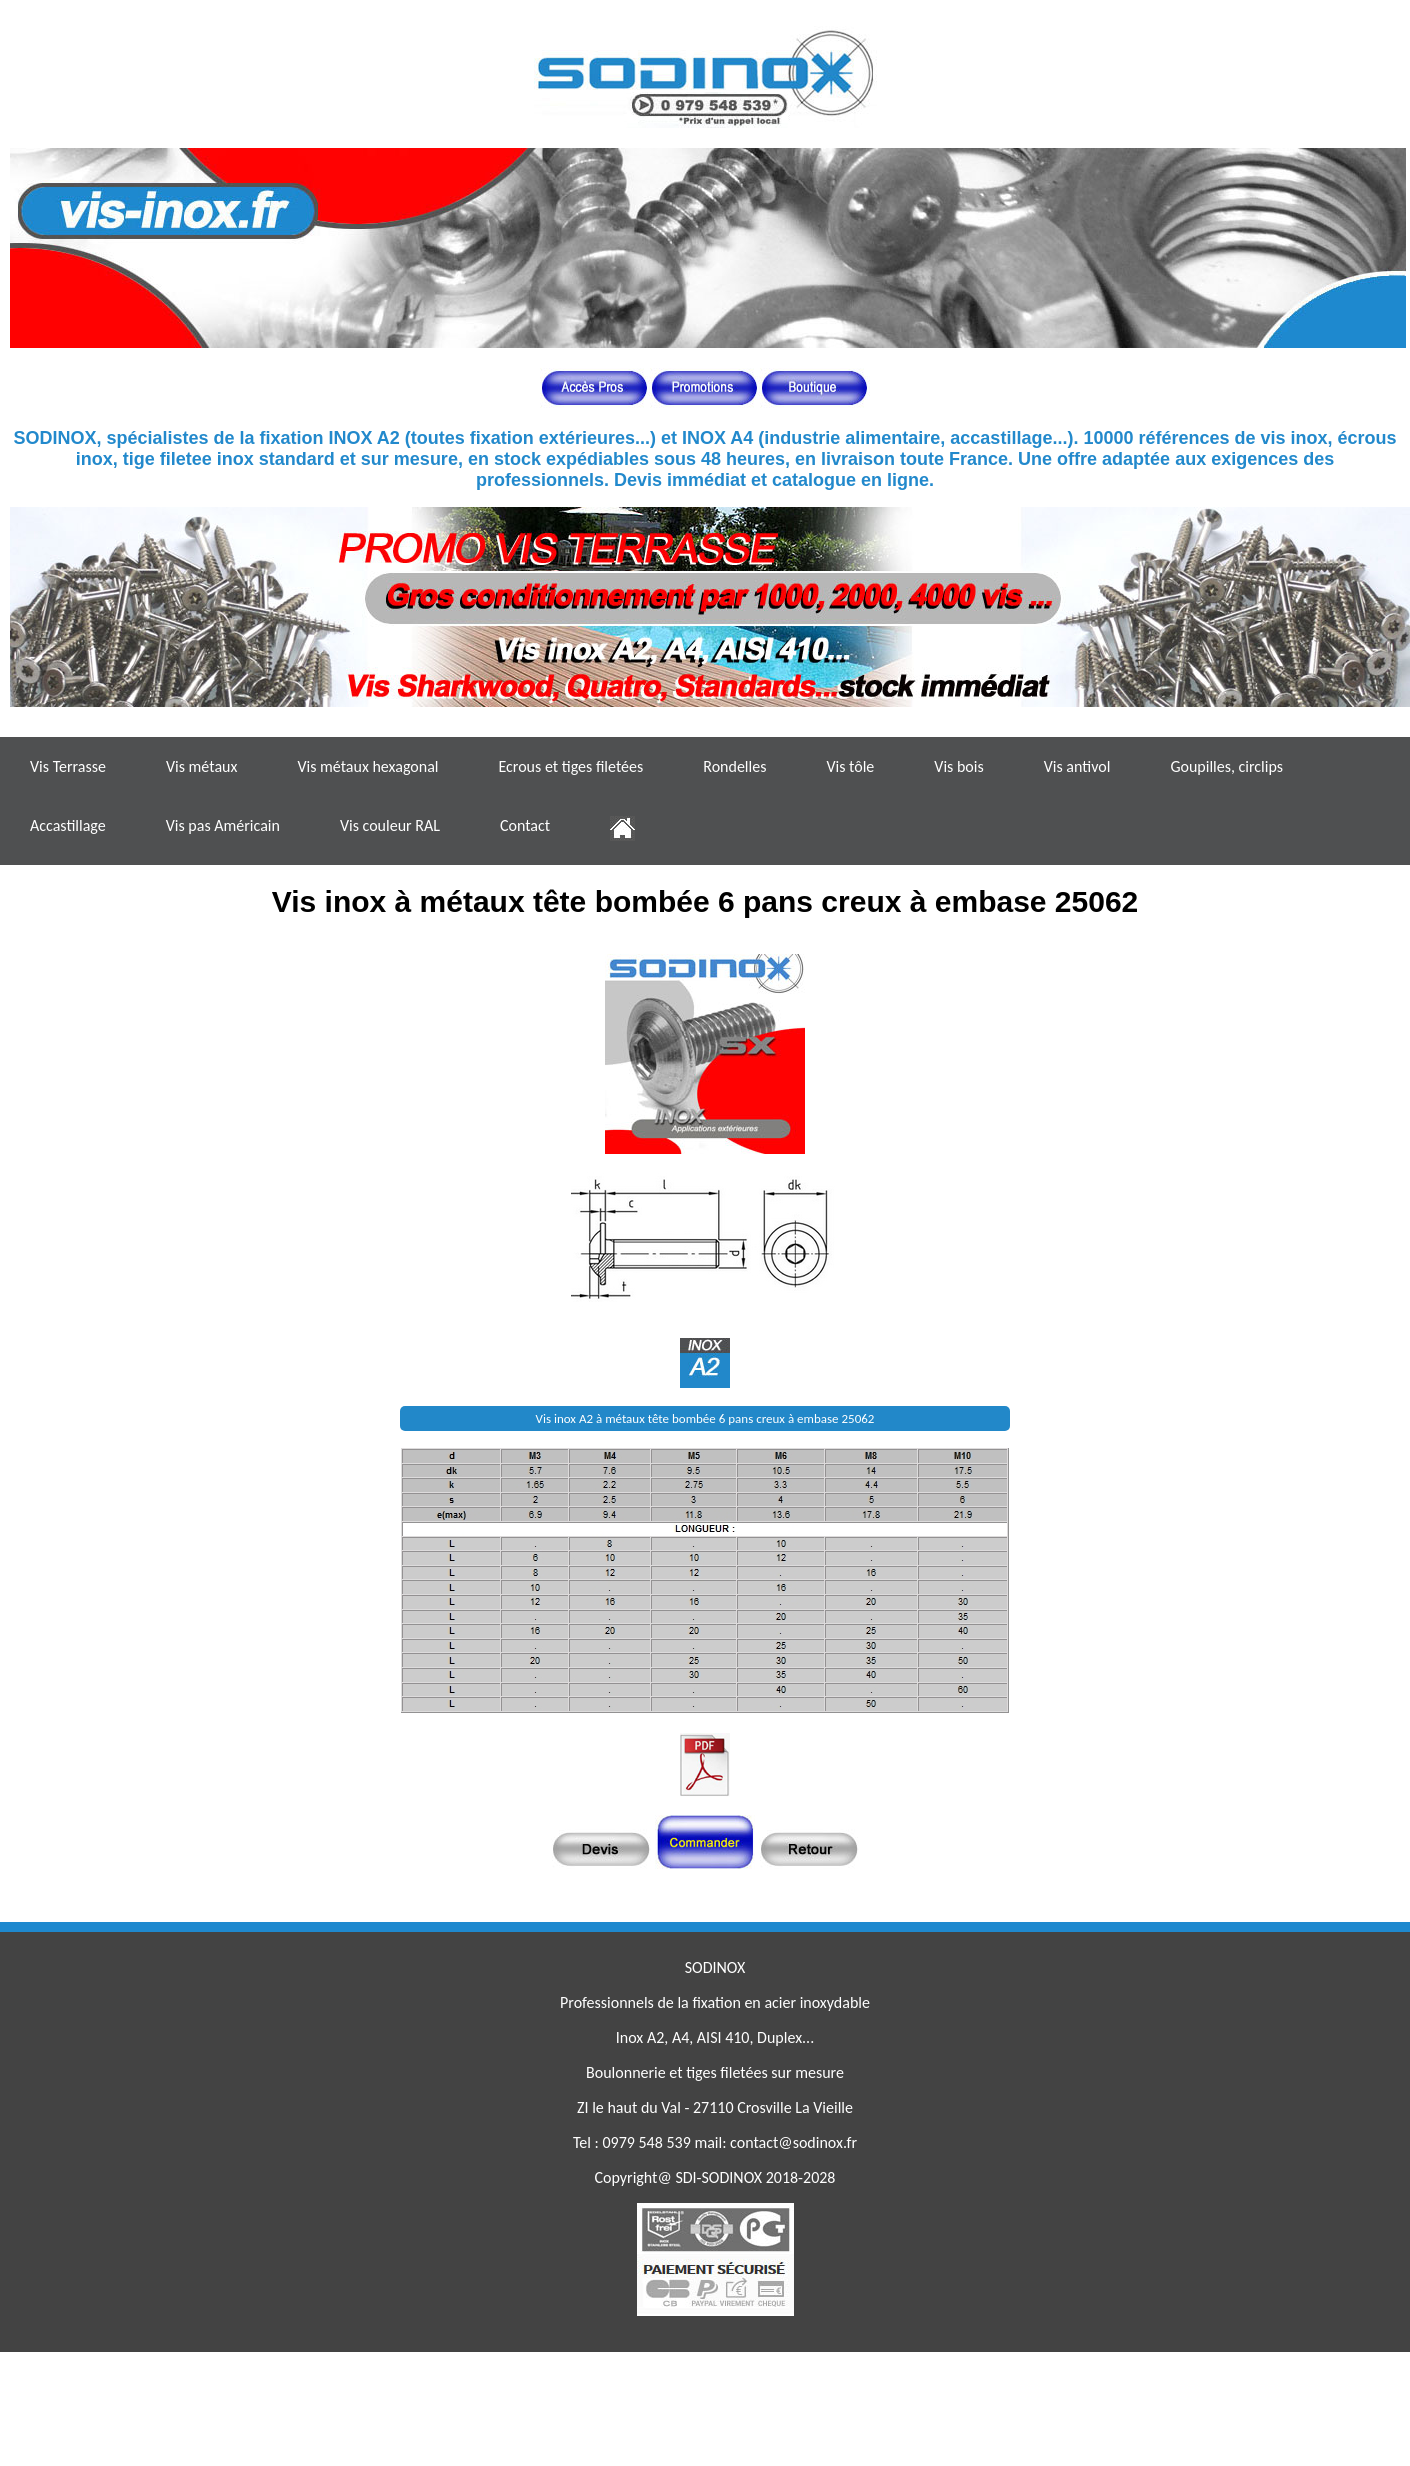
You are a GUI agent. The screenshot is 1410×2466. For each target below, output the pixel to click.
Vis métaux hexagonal (367, 766)
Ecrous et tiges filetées (570, 766)
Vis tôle (850, 766)
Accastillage (68, 825)
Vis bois (958, 766)
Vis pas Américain (223, 825)
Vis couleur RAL (390, 825)
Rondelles (734, 766)
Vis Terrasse (68, 766)
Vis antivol (1077, 766)
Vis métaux (201, 766)
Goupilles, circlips (1226, 766)
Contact (525, 825)
